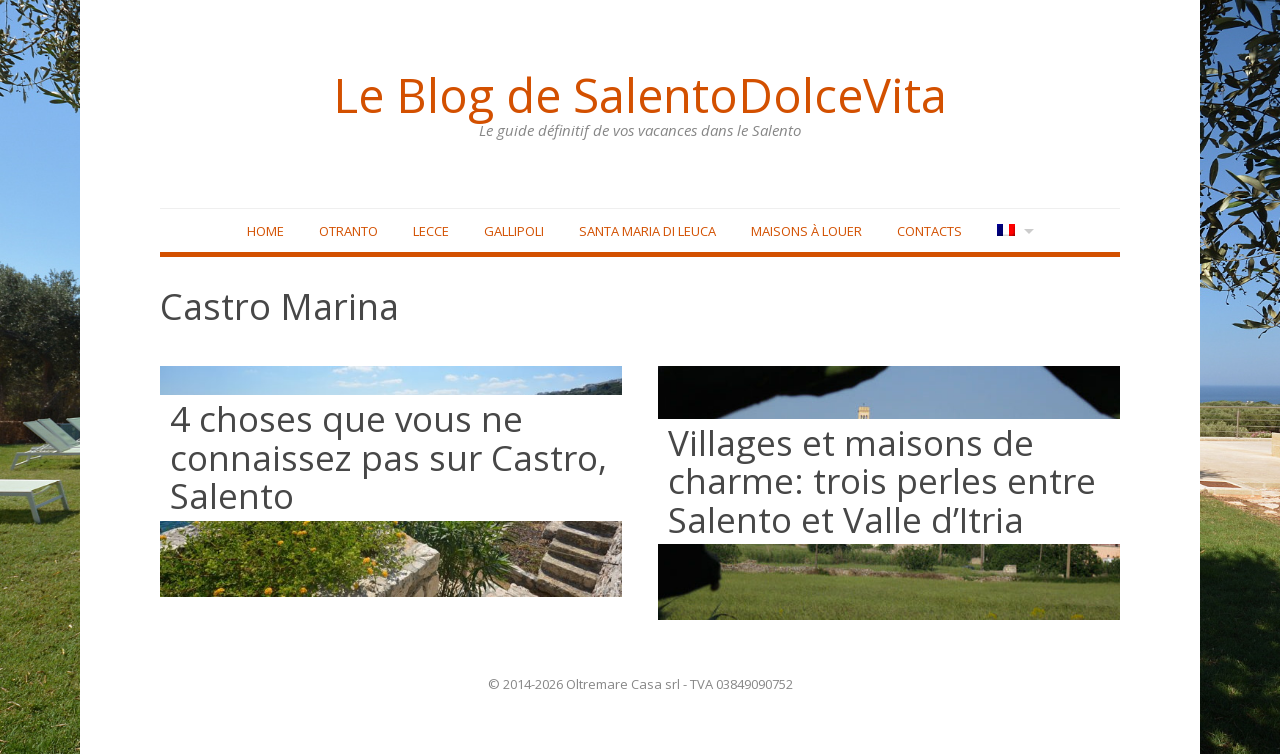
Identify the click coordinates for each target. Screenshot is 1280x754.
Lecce (431, 231)
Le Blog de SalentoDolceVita (640, 95)
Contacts (929, 231)
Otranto (348, 231)
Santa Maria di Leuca (647, 231)
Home (265, 231)
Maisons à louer (806, 231)
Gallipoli (514, 231)
